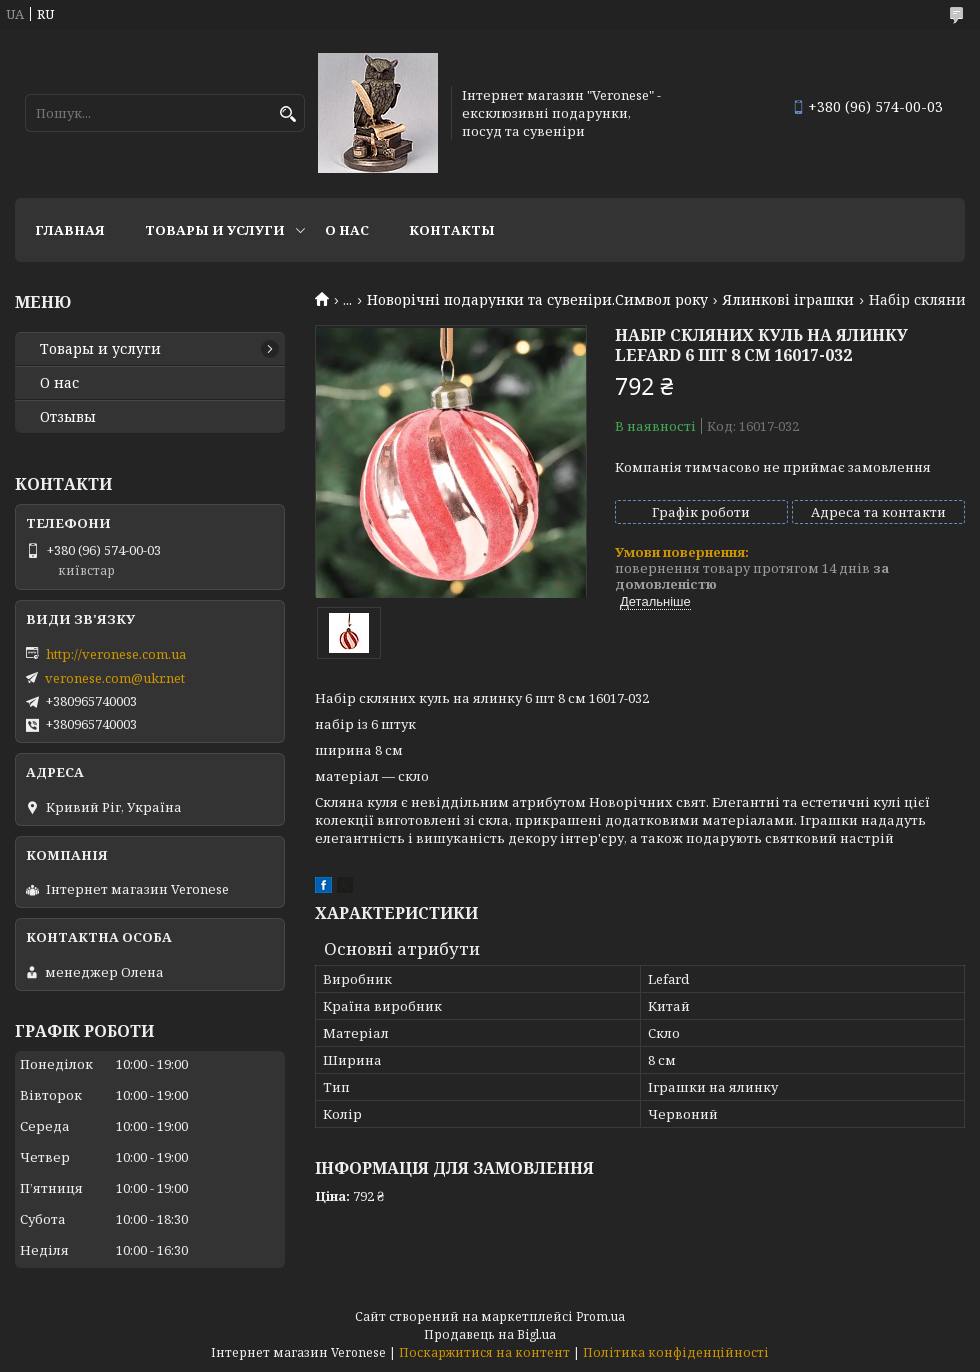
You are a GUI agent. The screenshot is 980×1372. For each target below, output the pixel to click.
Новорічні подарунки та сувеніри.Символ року (537, 300)
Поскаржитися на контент (484, 1352)
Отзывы (68, 417)
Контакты (452, 230)
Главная (70, 230)
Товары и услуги (215, 230)
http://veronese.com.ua (116, 654)
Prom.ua (600, 1316)
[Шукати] (287, 114)
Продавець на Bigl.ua (490, 1334)
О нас (347, 230)
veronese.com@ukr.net (115, 678)
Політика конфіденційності (676, 1352)
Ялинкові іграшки (788, 300)
